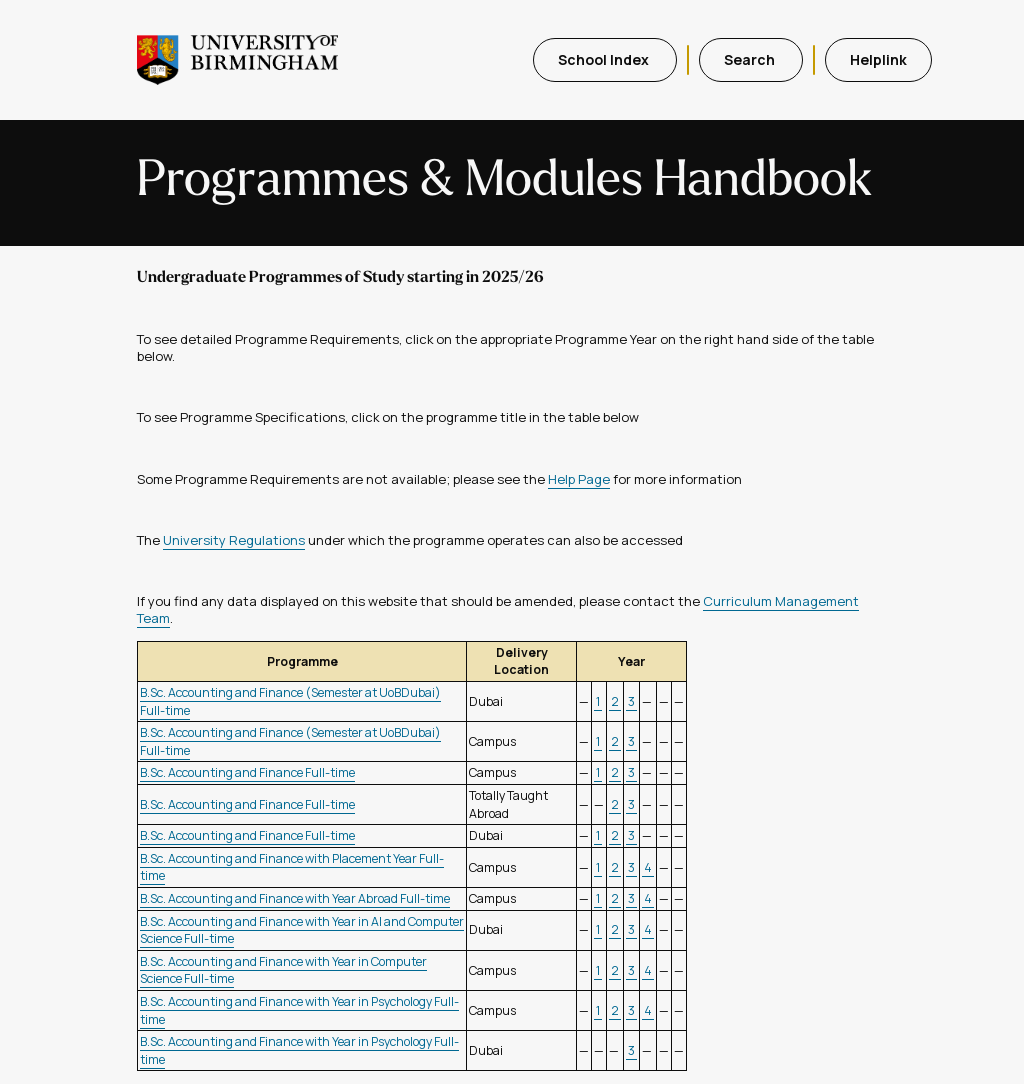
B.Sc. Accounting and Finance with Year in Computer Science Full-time (283, 970)
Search (751, 59)
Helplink (878, 59)
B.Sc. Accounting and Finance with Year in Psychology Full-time (299, 1010)
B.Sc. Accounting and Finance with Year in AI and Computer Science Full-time (302, 930)
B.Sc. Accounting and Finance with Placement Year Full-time (292, 867)
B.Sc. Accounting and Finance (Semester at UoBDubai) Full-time (290, 701)
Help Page (579, 479)
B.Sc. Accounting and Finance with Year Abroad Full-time (295, 898)
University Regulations (234, 540)
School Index (605, 59)
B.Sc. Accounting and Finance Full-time (247, 772)
